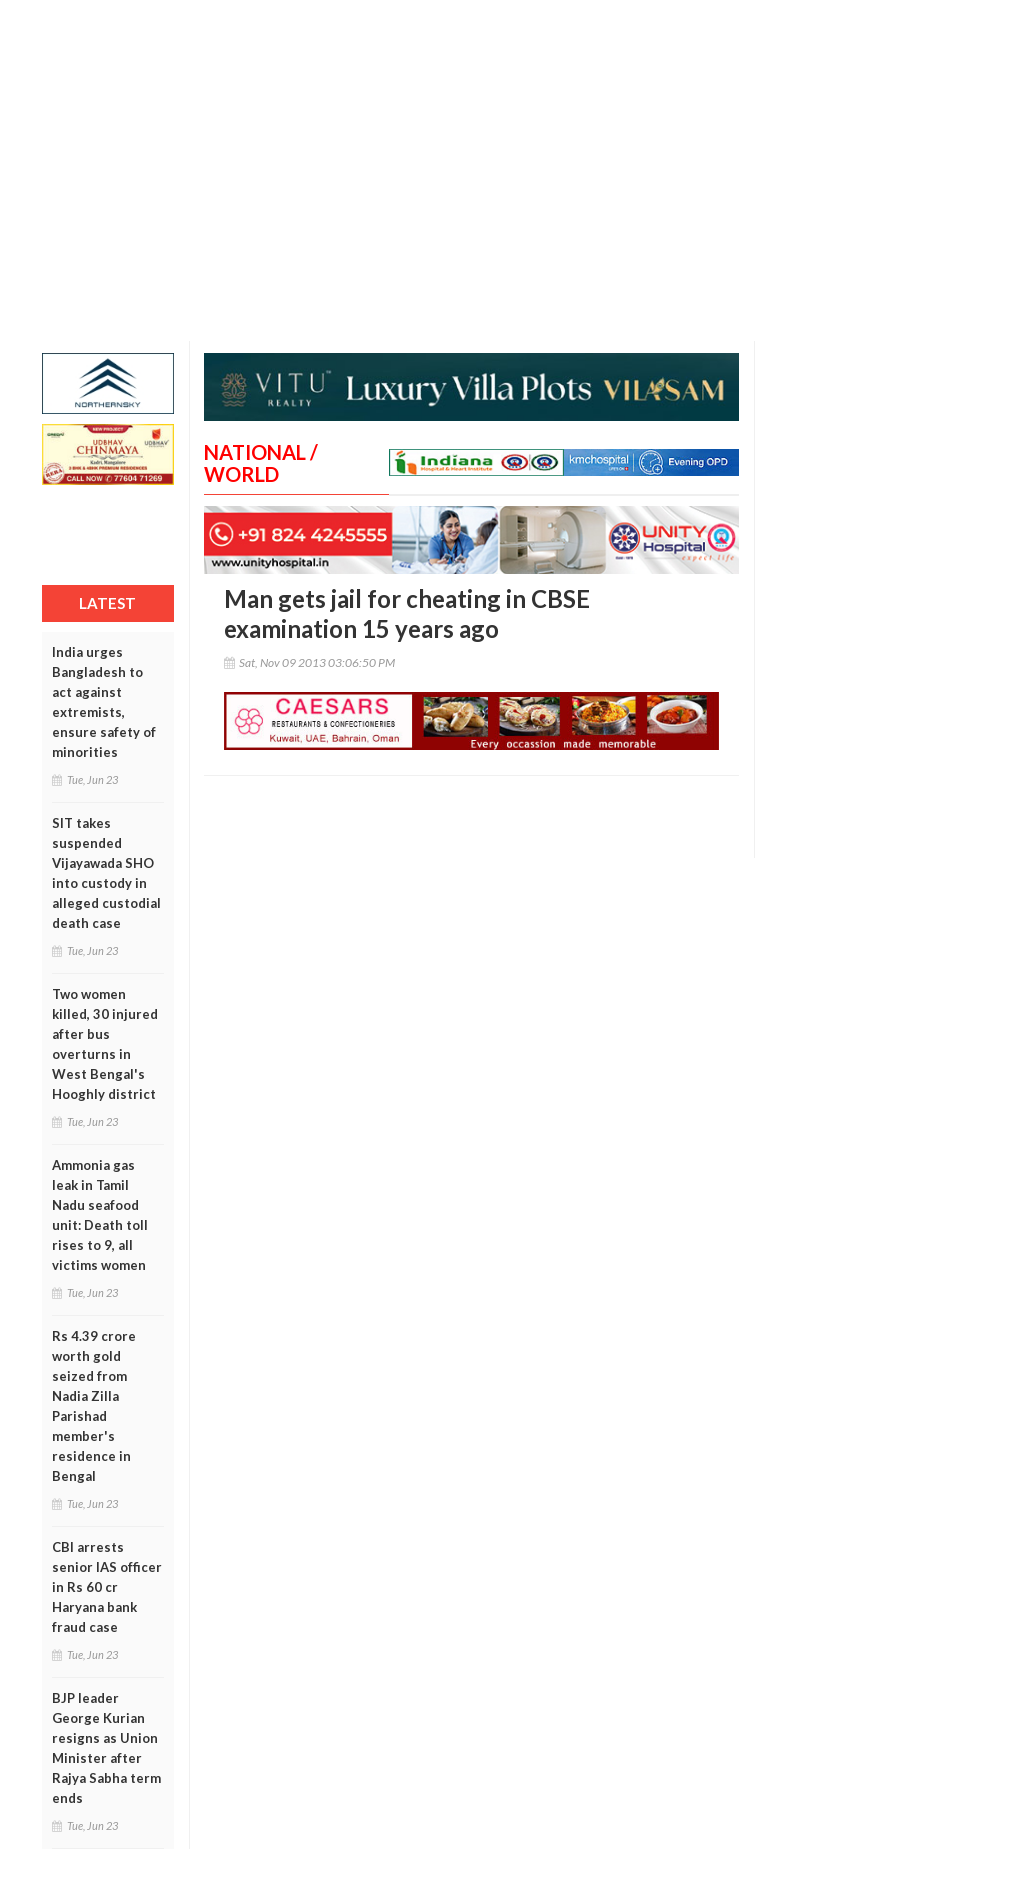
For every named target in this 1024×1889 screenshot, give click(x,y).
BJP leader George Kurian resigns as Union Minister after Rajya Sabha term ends (106, 1748)
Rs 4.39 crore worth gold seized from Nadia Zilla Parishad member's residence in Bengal (94, 1406)
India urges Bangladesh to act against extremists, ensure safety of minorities (104, 702)
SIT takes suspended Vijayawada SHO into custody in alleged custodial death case (106, 873)
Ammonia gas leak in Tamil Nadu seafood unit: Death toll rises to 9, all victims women (100, 1215)
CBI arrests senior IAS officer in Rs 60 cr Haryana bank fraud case (107, 1587)
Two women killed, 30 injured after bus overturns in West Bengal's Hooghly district (105, 1044)
